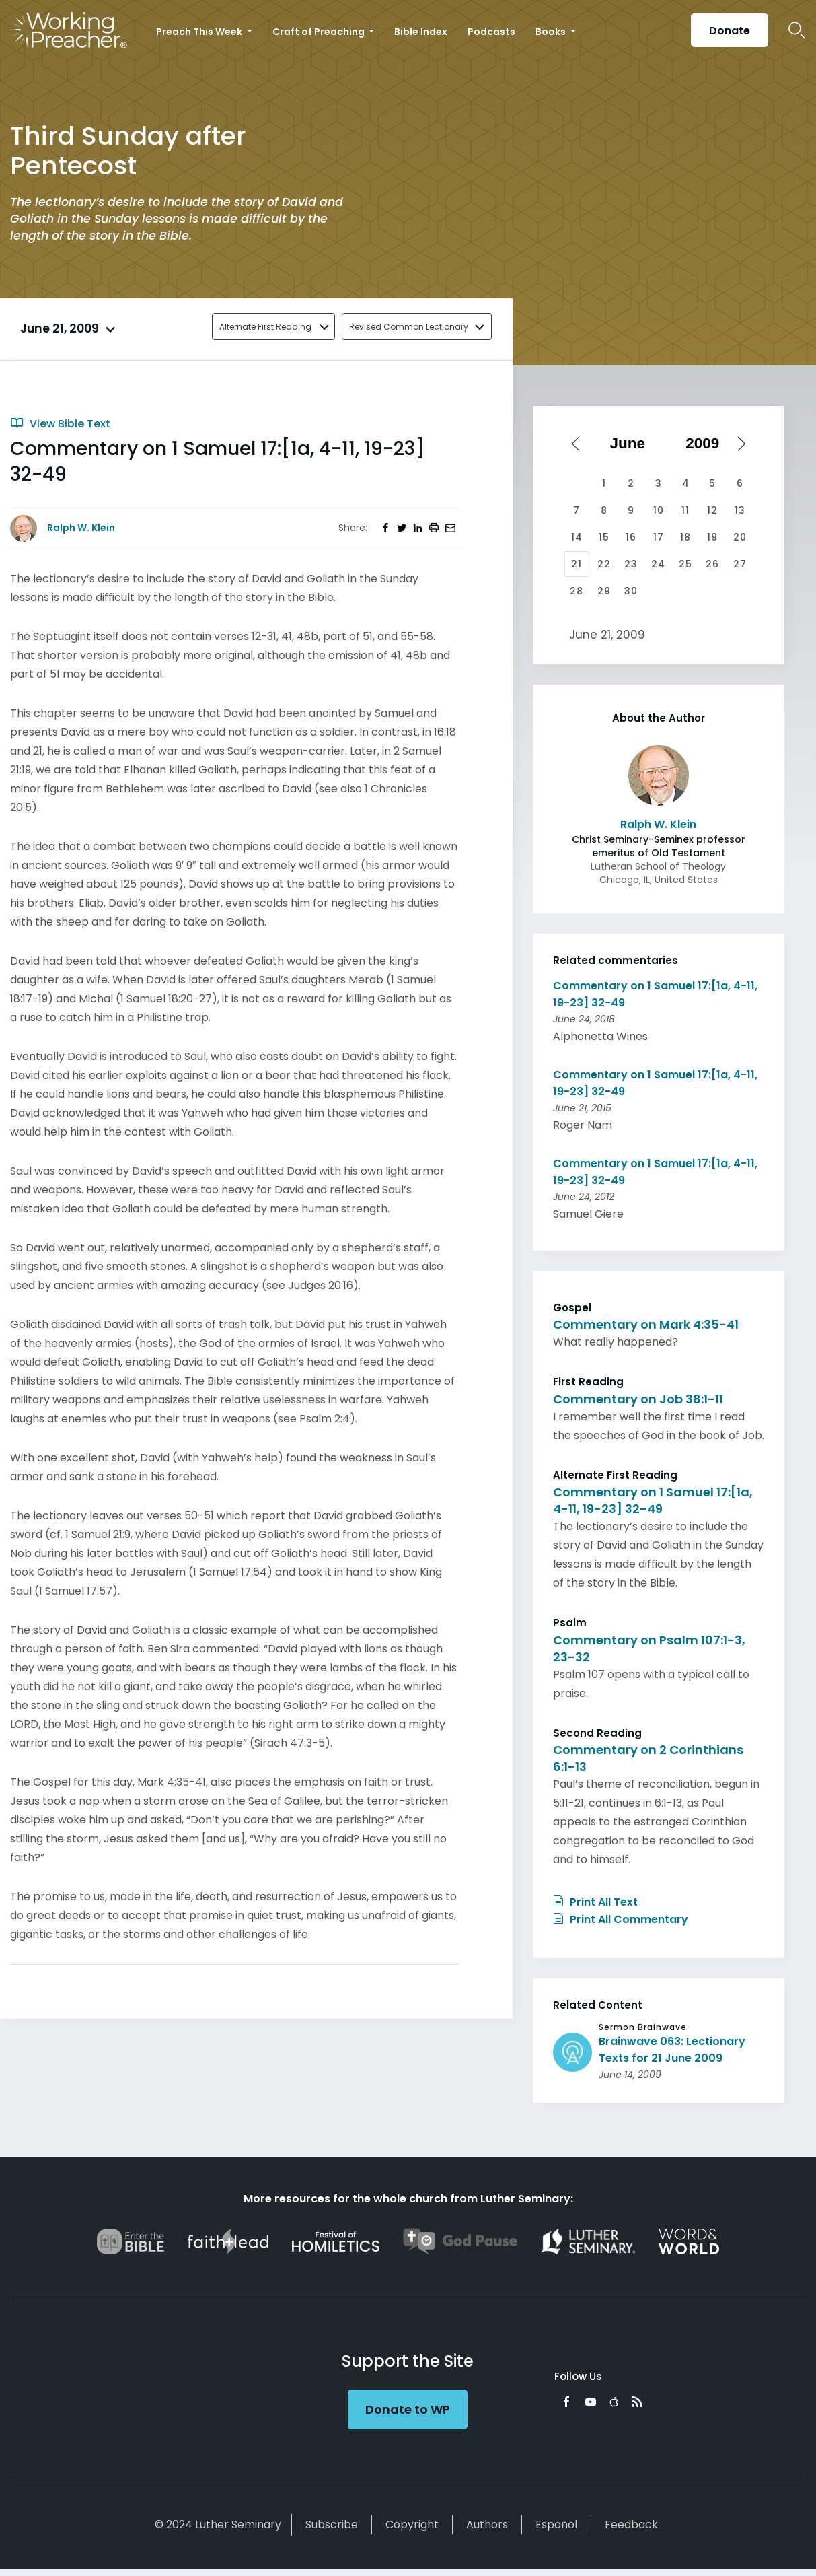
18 (685, 537)
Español (556, 2524)
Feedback (631, 2524)
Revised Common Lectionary (408, 327)
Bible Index (420, 31)
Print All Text (595, 1902)
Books (551, 31)
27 (740, 564)
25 (685, 564)
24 (658, 564)
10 (658, 510)
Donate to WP (407, 2409)
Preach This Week (200, 31)
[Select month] (631, 443)
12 (712, 510)
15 (604, 537)
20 (740, 537)
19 (712, 537)
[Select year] (707, 443)
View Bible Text (60, 423)
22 (604, 564)
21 (576, 564)
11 (685, 510)
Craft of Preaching (319, 31)
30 (631, 591)
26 (712, 564)
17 (658, 537)
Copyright (412, 2524)
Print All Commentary (620, 1919)
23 (631, 564)
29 (604, 591)
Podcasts (491, 31)
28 (576, 591)
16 (631, 537)
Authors (487, 2524)
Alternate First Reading (265, 327)
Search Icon (796, 30)
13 (740, 510)
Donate (729, 30)
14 (577, 537)
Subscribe (331, 2524)
